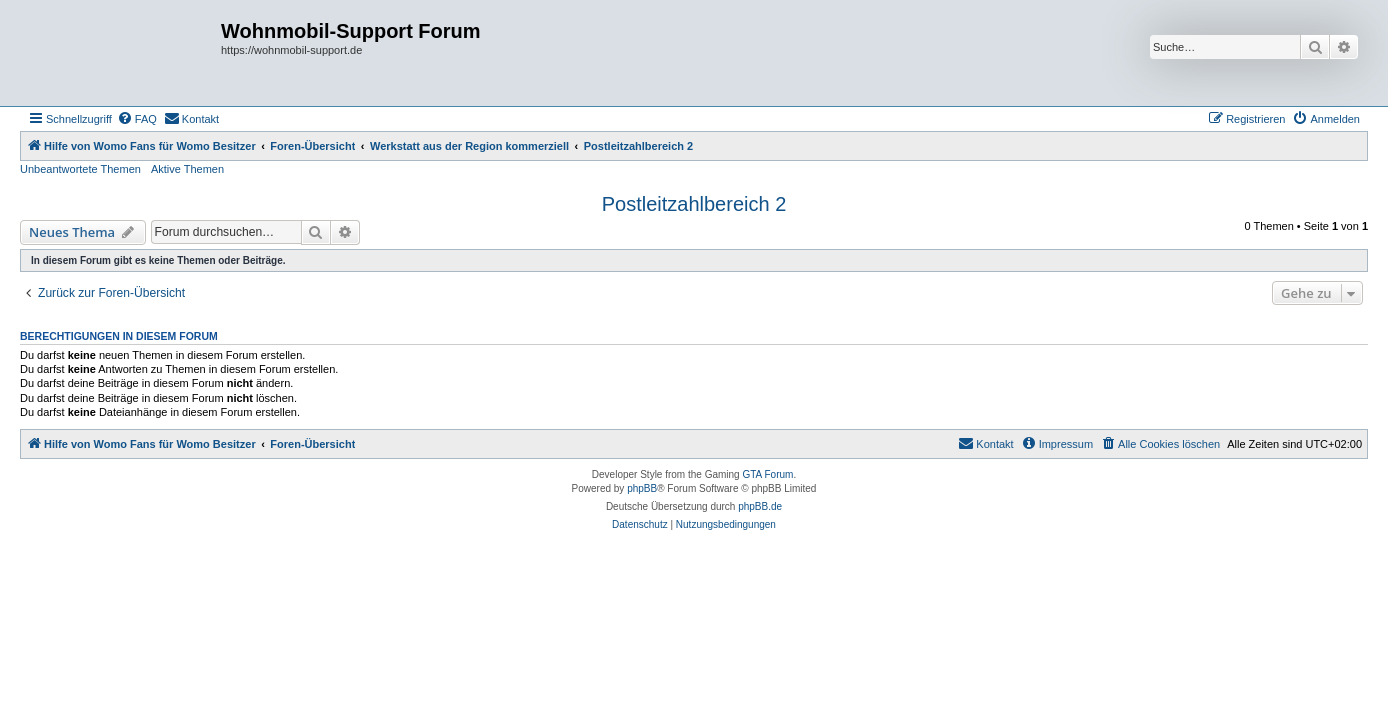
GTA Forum (767, 474)
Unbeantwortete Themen (80, 169)
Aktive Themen (187, 169)
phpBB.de (760, 506)
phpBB (642, 488)
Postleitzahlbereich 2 (694, 204)
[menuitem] (137, 119)
